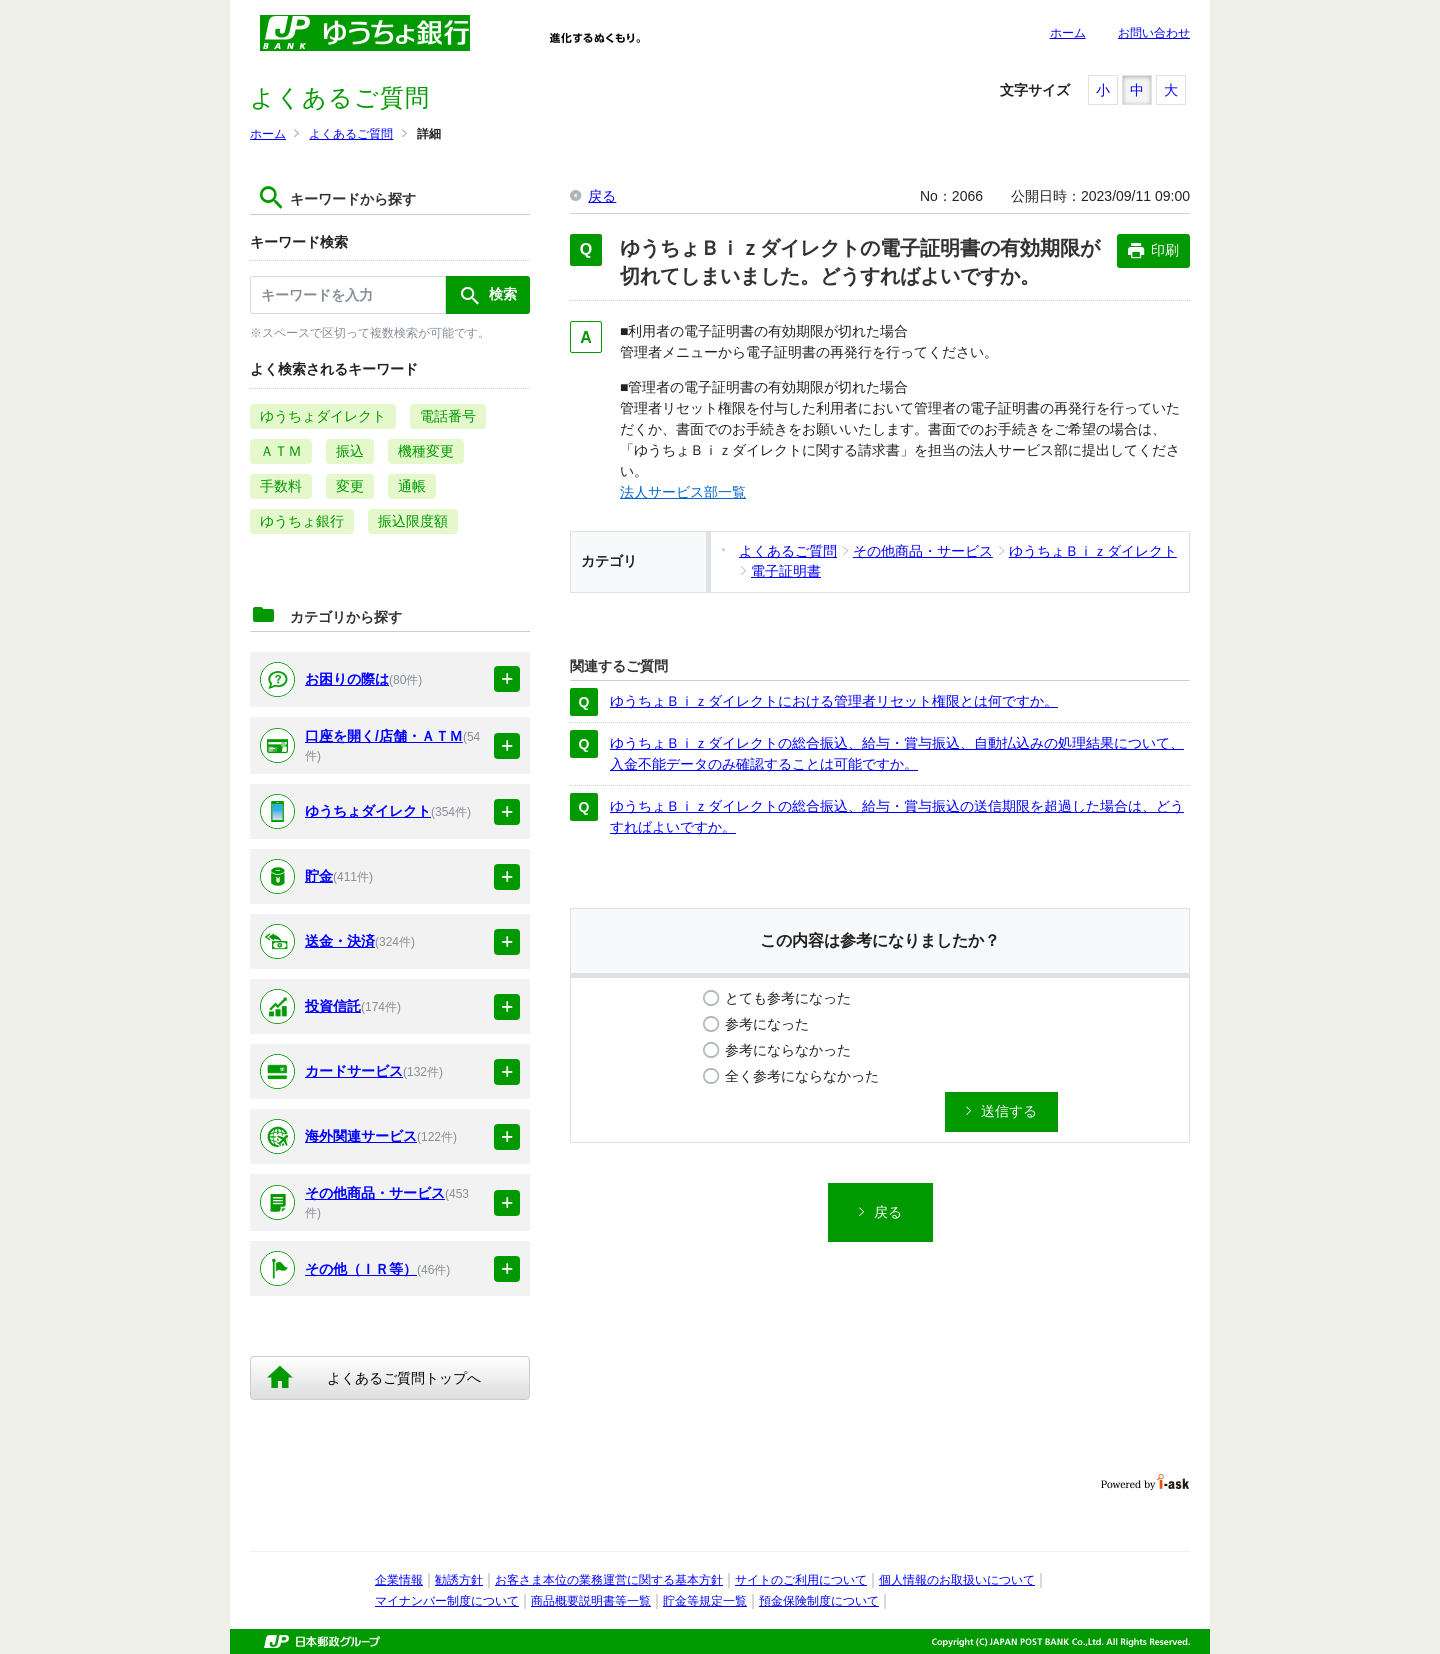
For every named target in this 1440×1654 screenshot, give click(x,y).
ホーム (1068, 33)
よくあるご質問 (351, 134)
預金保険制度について (819, 1601)
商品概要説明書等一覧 (591, 1601)
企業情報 (399, 1580)
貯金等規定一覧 (705, 1601)
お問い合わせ (1154, 33)
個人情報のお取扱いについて (957, 1580)
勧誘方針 (459, 1580)
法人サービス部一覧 (683, 492)
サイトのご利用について (801, 1580)
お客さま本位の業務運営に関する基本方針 (609, 1580)
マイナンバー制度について (447, 1601)
